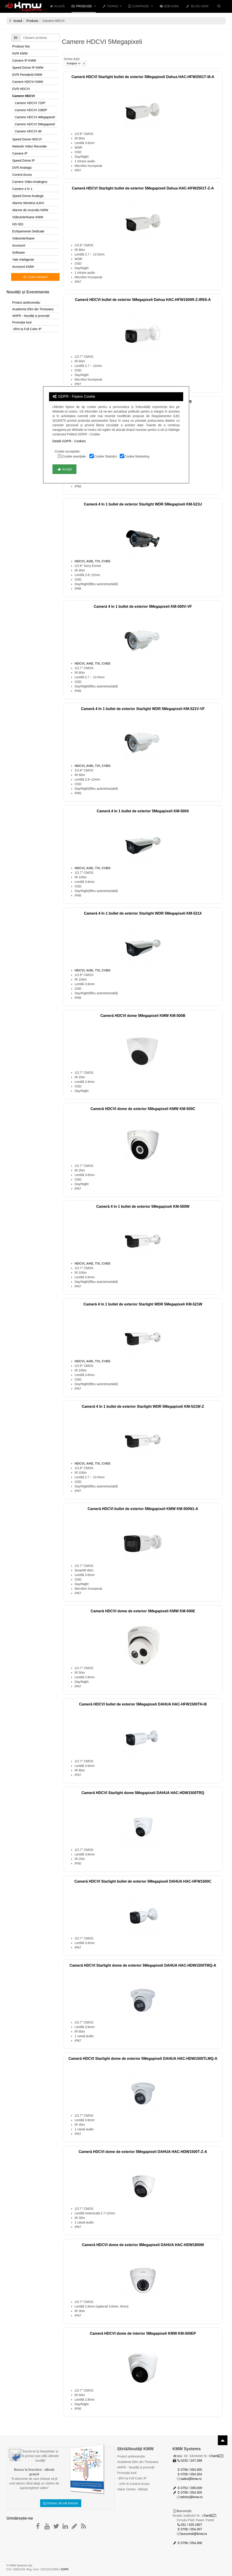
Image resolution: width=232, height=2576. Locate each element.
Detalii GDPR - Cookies (69, 441)
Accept (64, 469)
